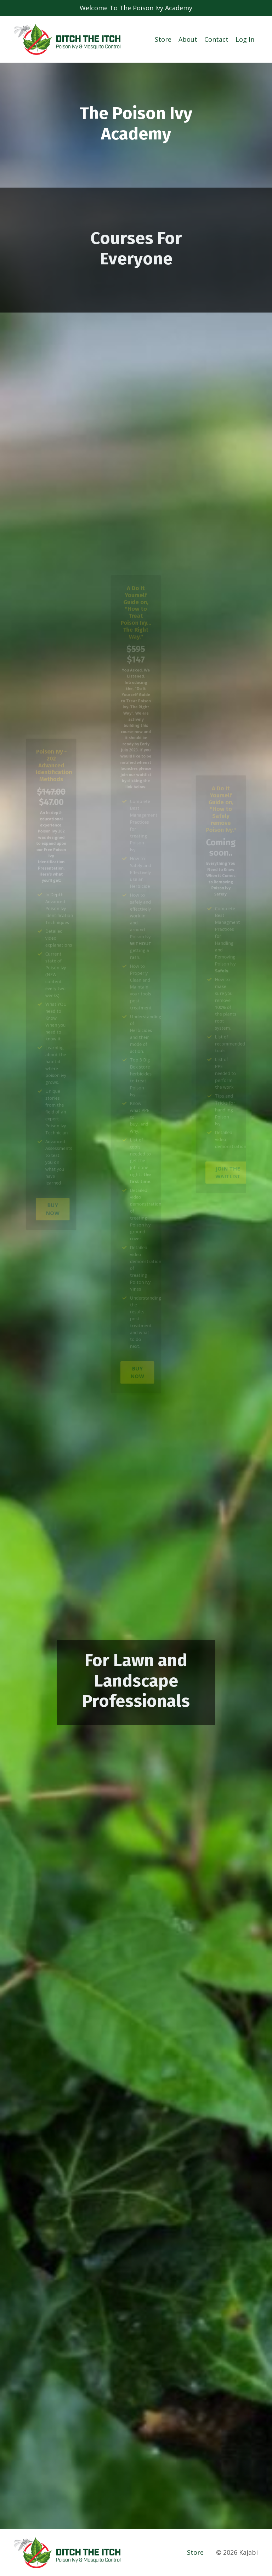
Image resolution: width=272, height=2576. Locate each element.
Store (163, 39)
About (187, 39)
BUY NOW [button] (52, 1193)
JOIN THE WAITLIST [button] (227, 1160)
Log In (245, 39)
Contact (216, 39)
